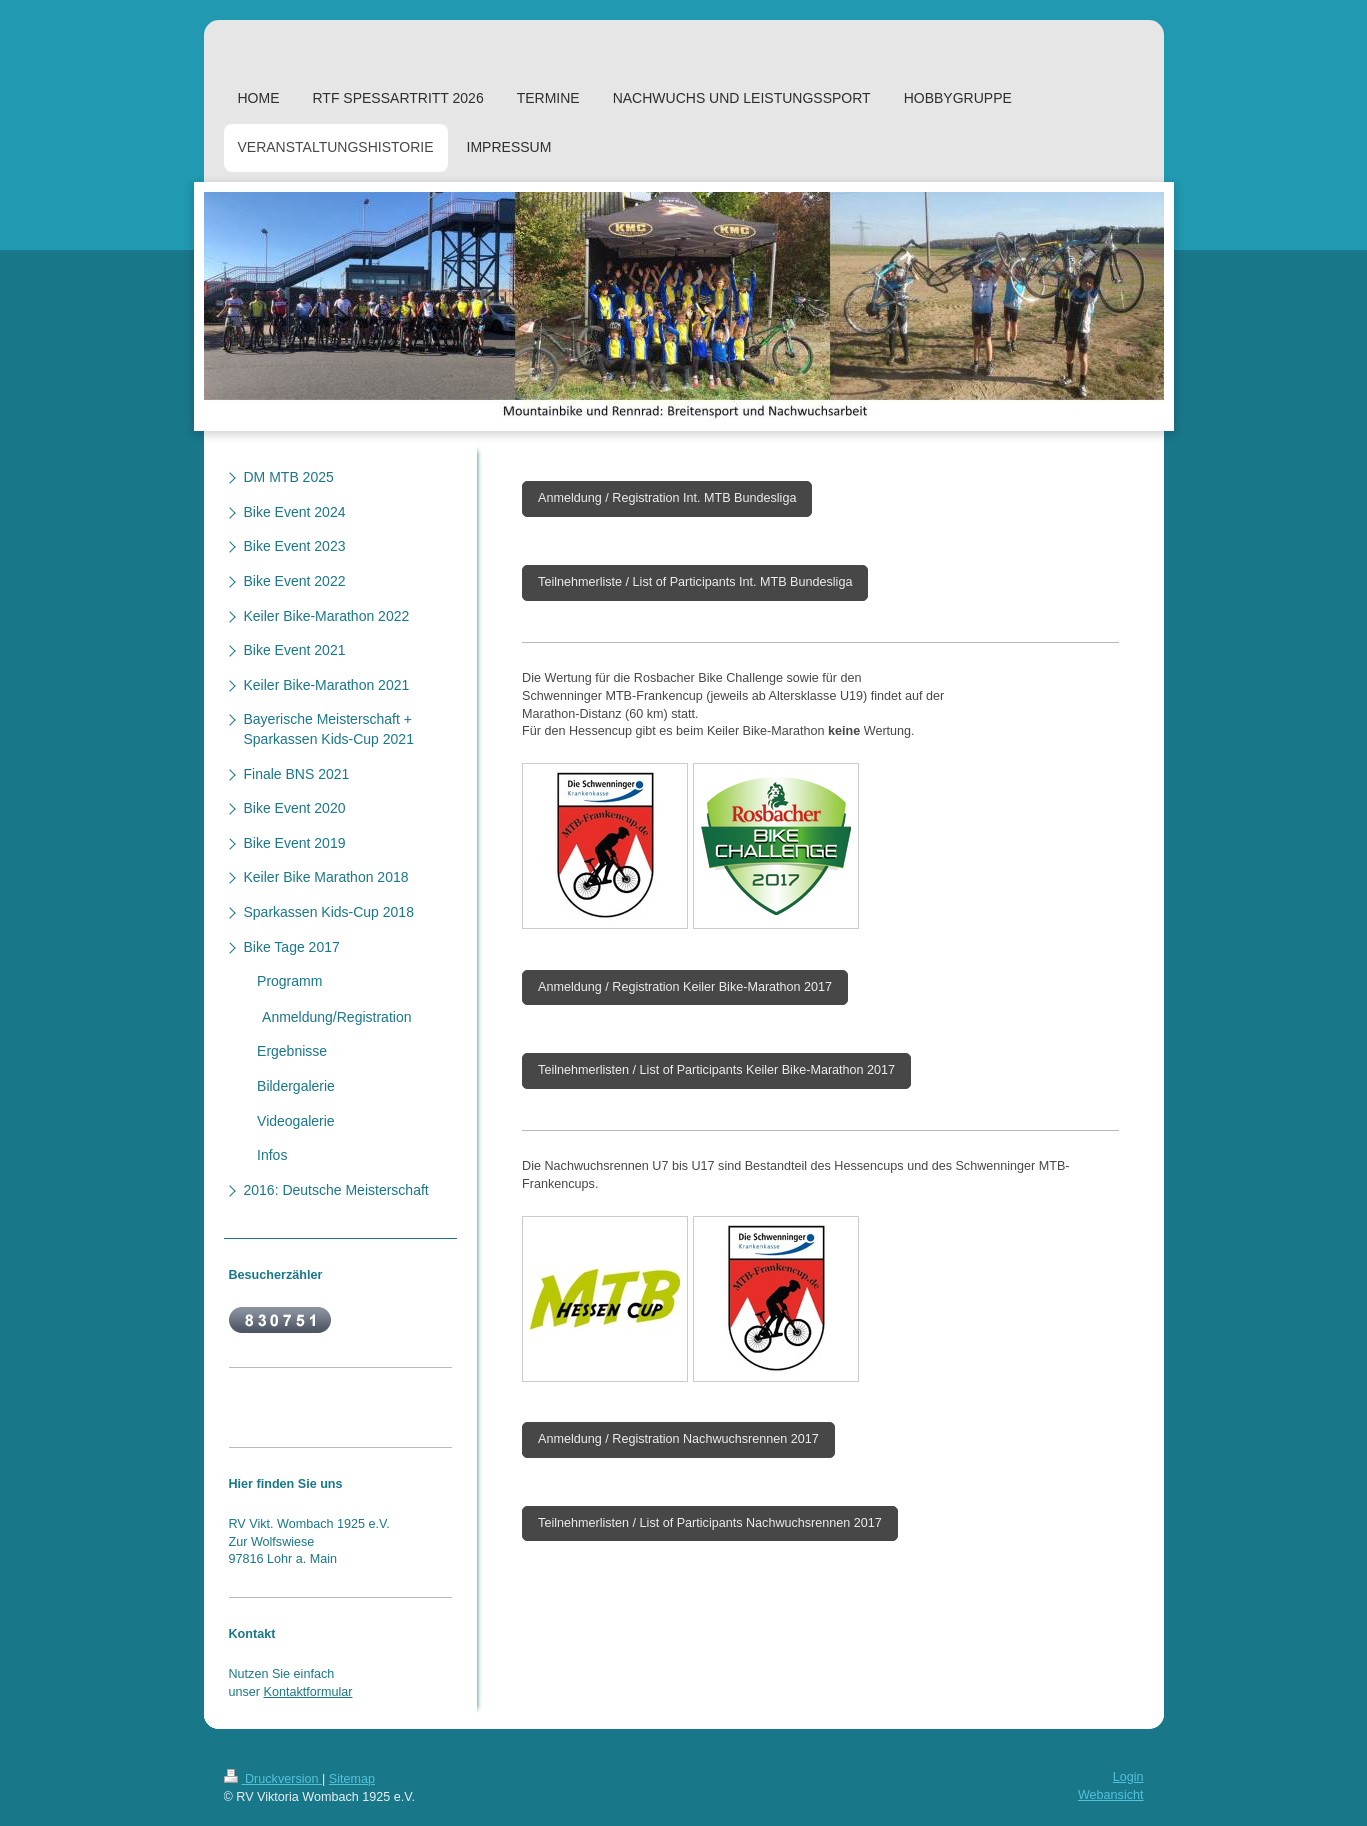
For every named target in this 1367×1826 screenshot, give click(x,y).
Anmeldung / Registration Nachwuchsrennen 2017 (678, 1439)
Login (1128, 1777)
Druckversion (273, 1779)
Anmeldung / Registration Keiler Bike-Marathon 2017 (685, 987)
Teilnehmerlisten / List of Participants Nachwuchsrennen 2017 (710, 1523)
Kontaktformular (308, 1692)
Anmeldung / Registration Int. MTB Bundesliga (667, 498)
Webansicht (1111, 1795)
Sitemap (352, 1779)
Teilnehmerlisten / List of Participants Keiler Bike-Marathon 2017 (716, 1070)
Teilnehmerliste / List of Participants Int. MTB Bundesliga (695, 582)
